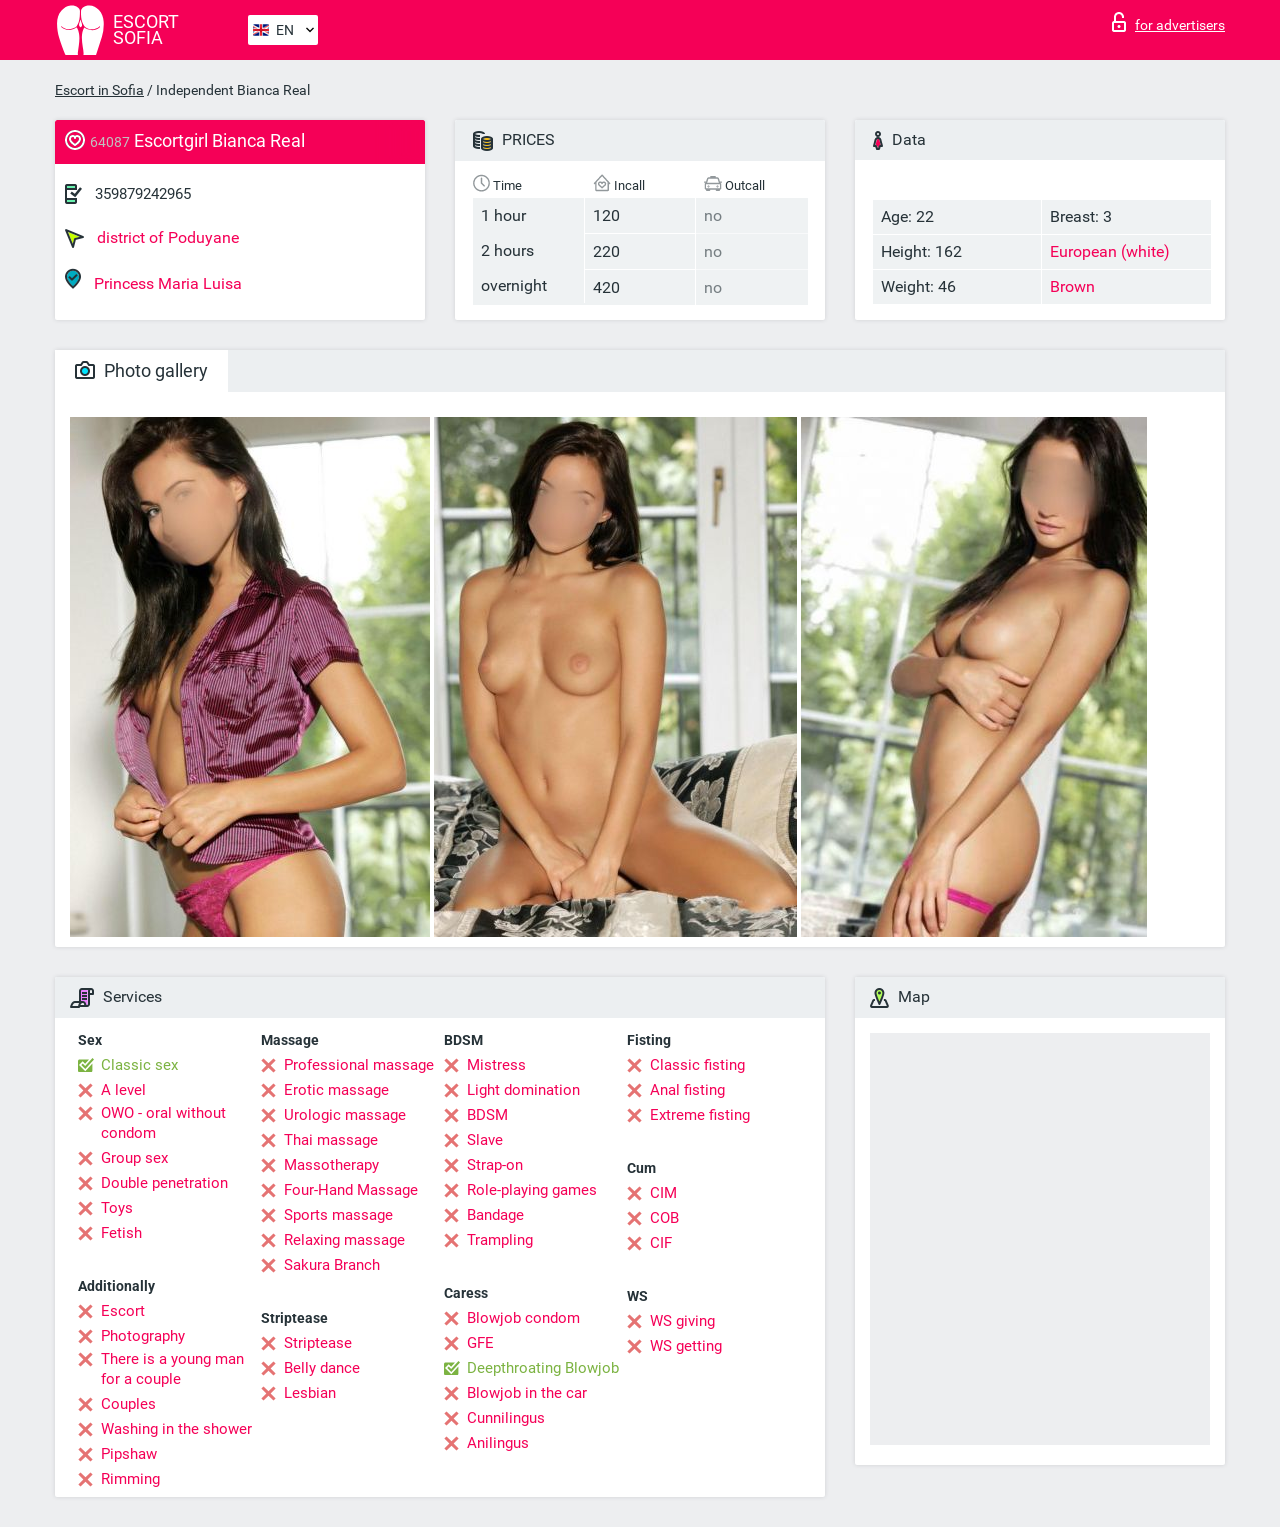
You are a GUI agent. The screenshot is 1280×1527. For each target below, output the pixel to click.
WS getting (686, 1346)
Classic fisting (697, 1065)
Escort (123, 1311)
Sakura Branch (332, 1265)
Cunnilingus (506, 1418)
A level (123, 1090)
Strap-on (495, 1165)
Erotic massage (336, 1090)
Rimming (130, 1479)
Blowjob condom (523, 1318)
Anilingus (498, 1443)
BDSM (487, 1115)
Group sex (134, 1158)
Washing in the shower (176, 1429)
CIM (663, 1193)
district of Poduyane (152, 238)
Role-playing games (532, 1190)
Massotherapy (331, 1165)
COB (664, 1218)
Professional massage (359, 1065)
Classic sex (139, 1065)
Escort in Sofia (99, 90)
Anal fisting (687, 1090)
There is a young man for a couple (172, 1369)
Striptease (318, 1343)
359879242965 (143, 194)
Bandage (495, 1215)
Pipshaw (129, 1454)
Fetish (121, 1233)
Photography (143, 1336)
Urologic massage (345, 1115)
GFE (480, 1343)
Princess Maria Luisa (153, 280)
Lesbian (310, 1393)
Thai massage (331, 1140)
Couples (128, 1404)
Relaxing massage (344, 1240)
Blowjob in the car (527, 1393)
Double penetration (164, 1183)
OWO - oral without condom (163, 1123)
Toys (117, 1208)
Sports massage (338, 1215)
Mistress (496, 1065)
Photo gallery (141, 370)
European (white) (1110, 251)
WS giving (682, 1321)
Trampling (500, 1240)
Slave (485, 1140)
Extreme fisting (700, 1115)
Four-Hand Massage (351, 1190)
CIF (661, 1243)
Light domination (523, 1090)
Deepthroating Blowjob (543, 1368)
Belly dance (322, 1368)
